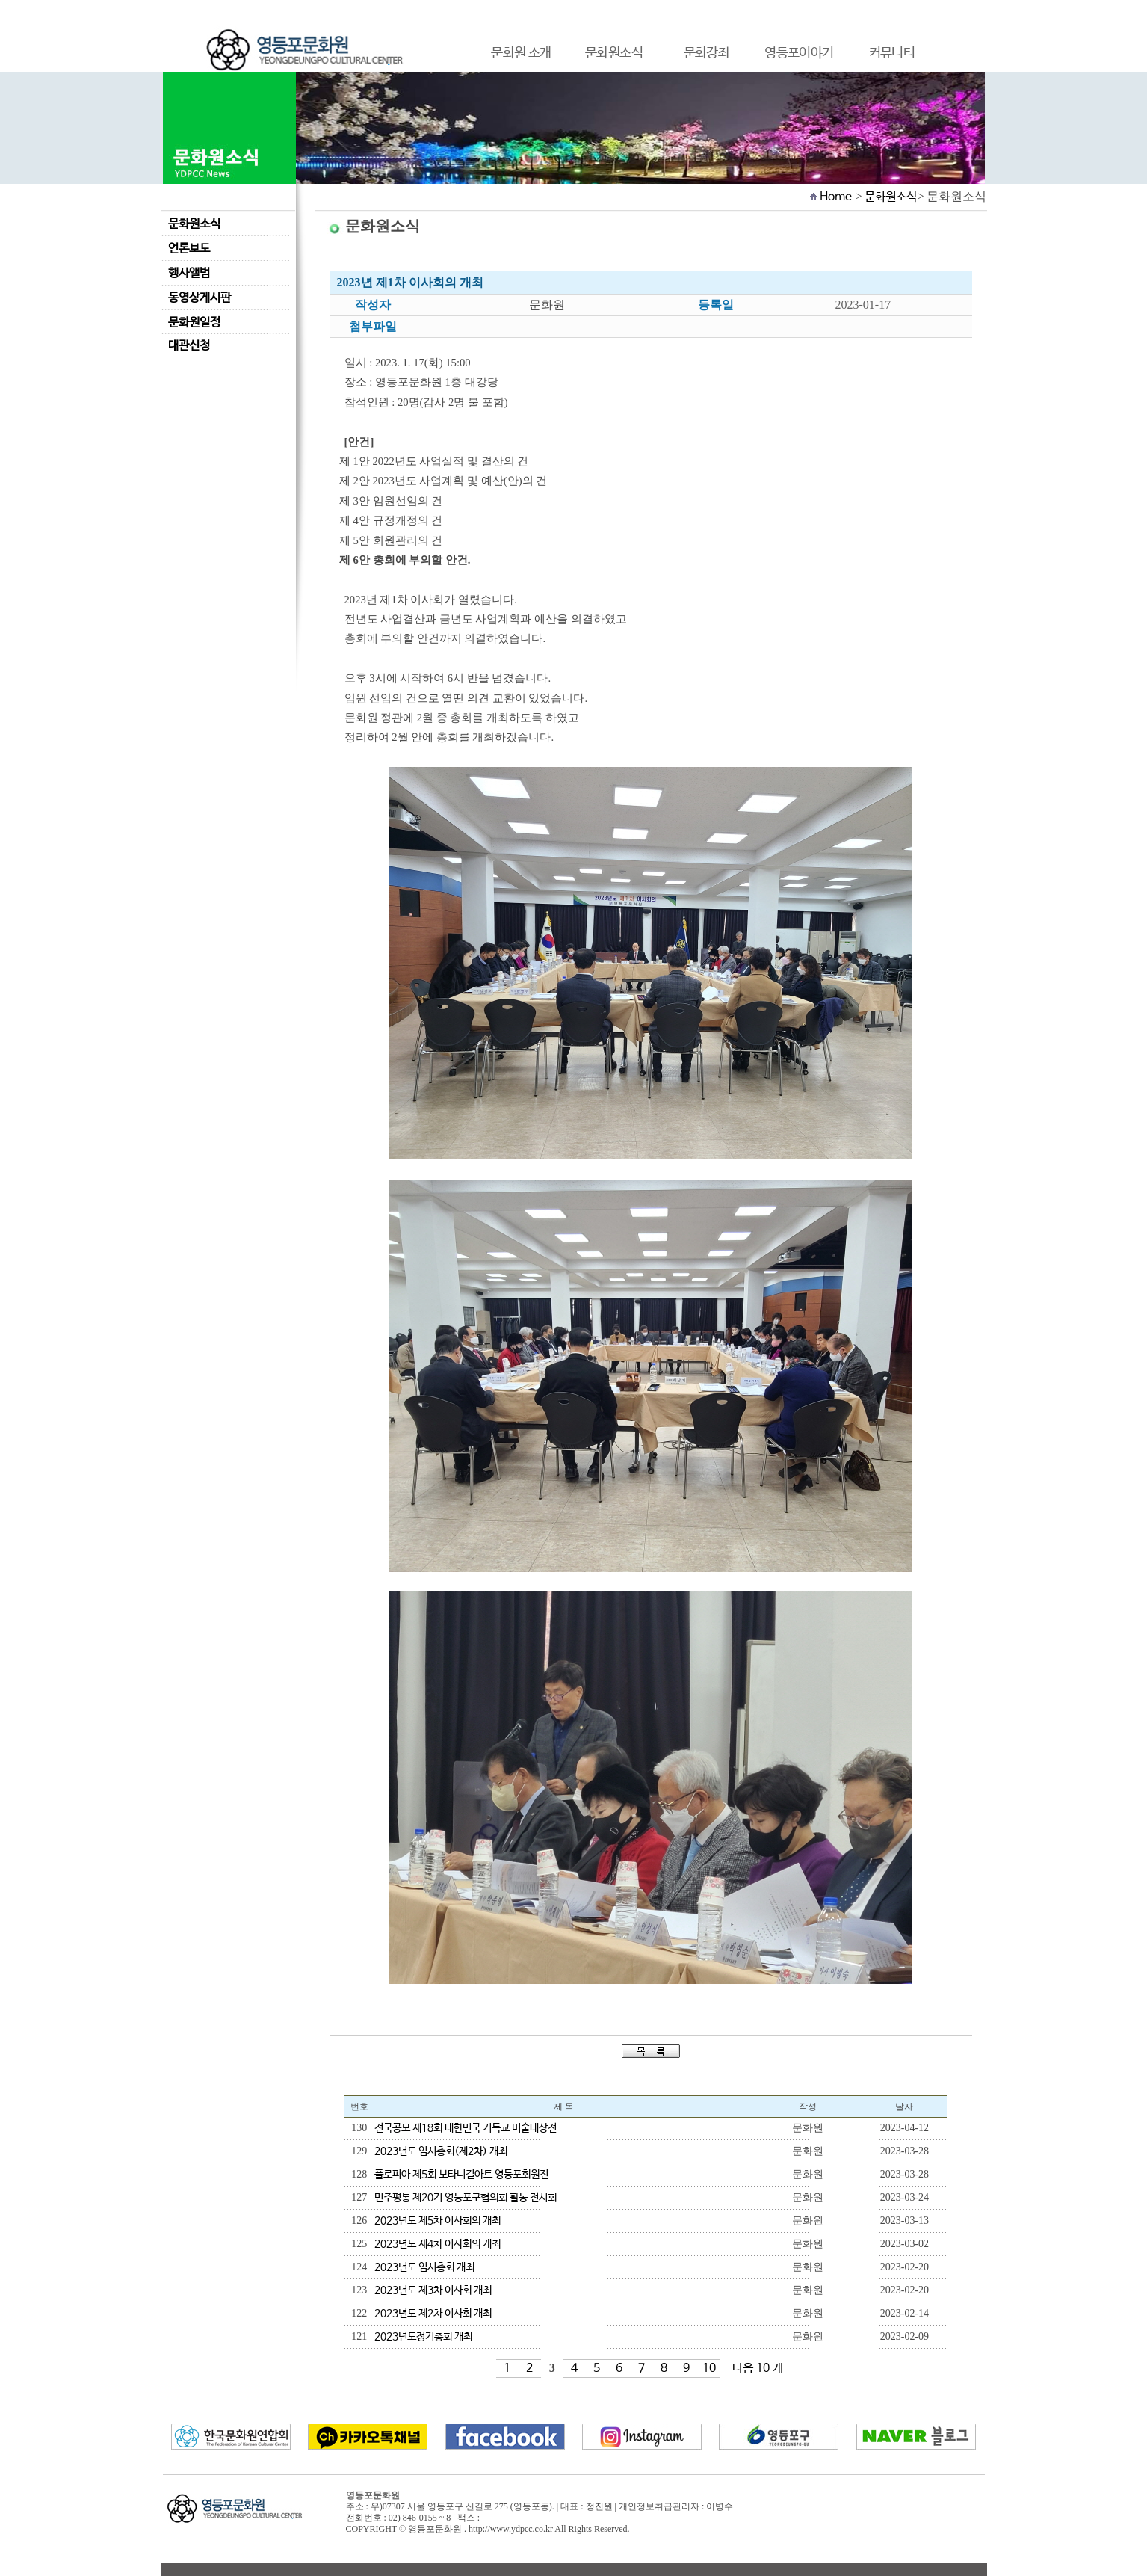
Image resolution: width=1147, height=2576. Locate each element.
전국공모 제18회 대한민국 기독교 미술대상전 (465, 2128)
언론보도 (189, 248)
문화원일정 (194, 322)
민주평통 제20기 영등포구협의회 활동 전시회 (465, 2198)
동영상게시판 (199, 298)
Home (836, 197)
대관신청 (189, 346)
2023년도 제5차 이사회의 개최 (437, 2221)
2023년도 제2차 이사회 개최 (433, 2314)
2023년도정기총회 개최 (423, 2337)
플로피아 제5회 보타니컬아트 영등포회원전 (461, 2175)
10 (709, 2368)
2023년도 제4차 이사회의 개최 (437, 2244)
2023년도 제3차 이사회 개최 (433, 2290)
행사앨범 (189, 273)
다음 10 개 (757, 2368)
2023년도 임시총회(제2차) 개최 (440, 2151)
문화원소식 (194, 224)
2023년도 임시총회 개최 (424, 2267)
